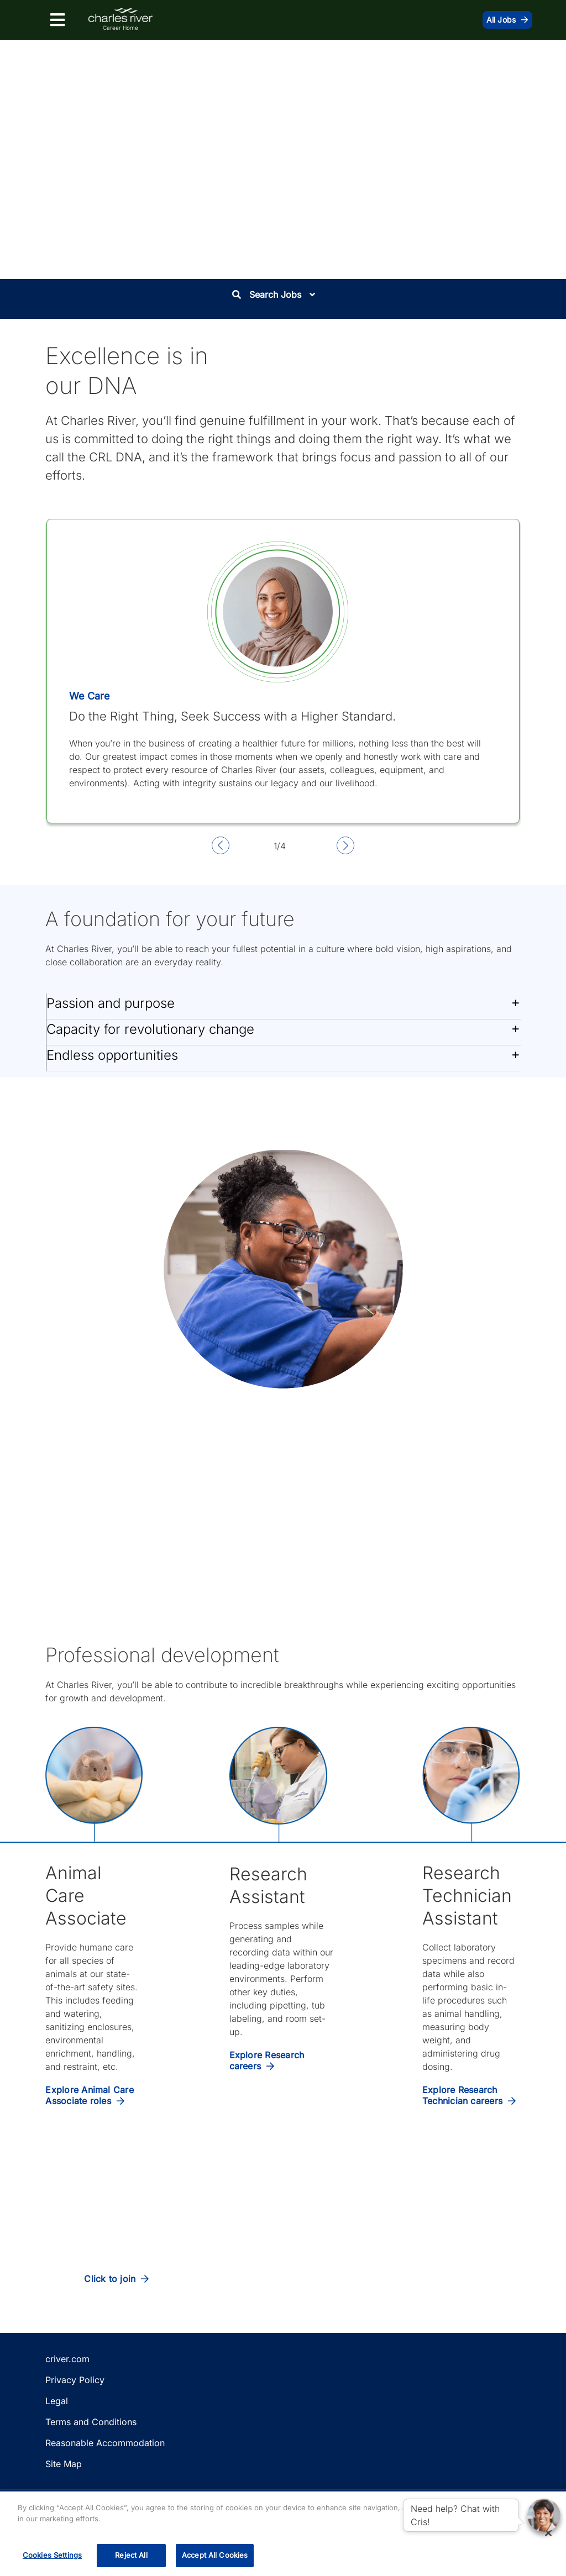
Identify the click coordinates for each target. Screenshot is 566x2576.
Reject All (131, 2555)
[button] (283, 1006)
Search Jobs (273, 294)
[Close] (548, 2533)
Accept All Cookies (215, 2555)
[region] (283, 2533)
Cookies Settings (52, 2555)
